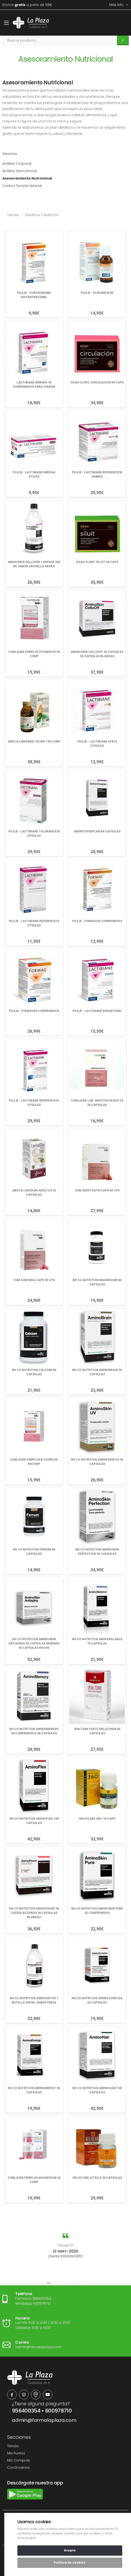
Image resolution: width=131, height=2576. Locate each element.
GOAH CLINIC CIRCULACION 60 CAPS (97, 382)
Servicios (9, 153)
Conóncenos (18, 2467)
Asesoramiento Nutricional (37, 82)
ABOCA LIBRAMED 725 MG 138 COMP (34, 741)
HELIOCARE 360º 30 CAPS (97, 1818)
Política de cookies (70, 2562)
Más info (116, 4)
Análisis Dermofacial (19, 171)
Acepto (70, 2550)
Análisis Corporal (16, 163)
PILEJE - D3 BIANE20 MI (97, 293)
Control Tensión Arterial (22, 185)
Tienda (13, 215)
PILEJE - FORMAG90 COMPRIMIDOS (34, 1011)
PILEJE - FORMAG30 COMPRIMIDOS (97, 921)
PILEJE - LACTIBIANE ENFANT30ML (97, 1011)
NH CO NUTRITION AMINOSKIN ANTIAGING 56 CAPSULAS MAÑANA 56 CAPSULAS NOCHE (34, 1643)
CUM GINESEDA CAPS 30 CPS (34, 1280)
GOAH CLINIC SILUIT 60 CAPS (97, 562)
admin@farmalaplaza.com (44, 2420)
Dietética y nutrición (42, 215)
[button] (42, 2283)
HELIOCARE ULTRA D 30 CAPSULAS (97, 2177)
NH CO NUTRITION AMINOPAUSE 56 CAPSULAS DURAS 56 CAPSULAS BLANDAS (34, 1913)
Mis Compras (18, 2460)
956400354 (26, 2410)
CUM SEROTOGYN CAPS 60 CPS (97, 1190)
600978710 (58, 2410)
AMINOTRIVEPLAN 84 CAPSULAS (97, 831)
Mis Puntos (16, 2453)
